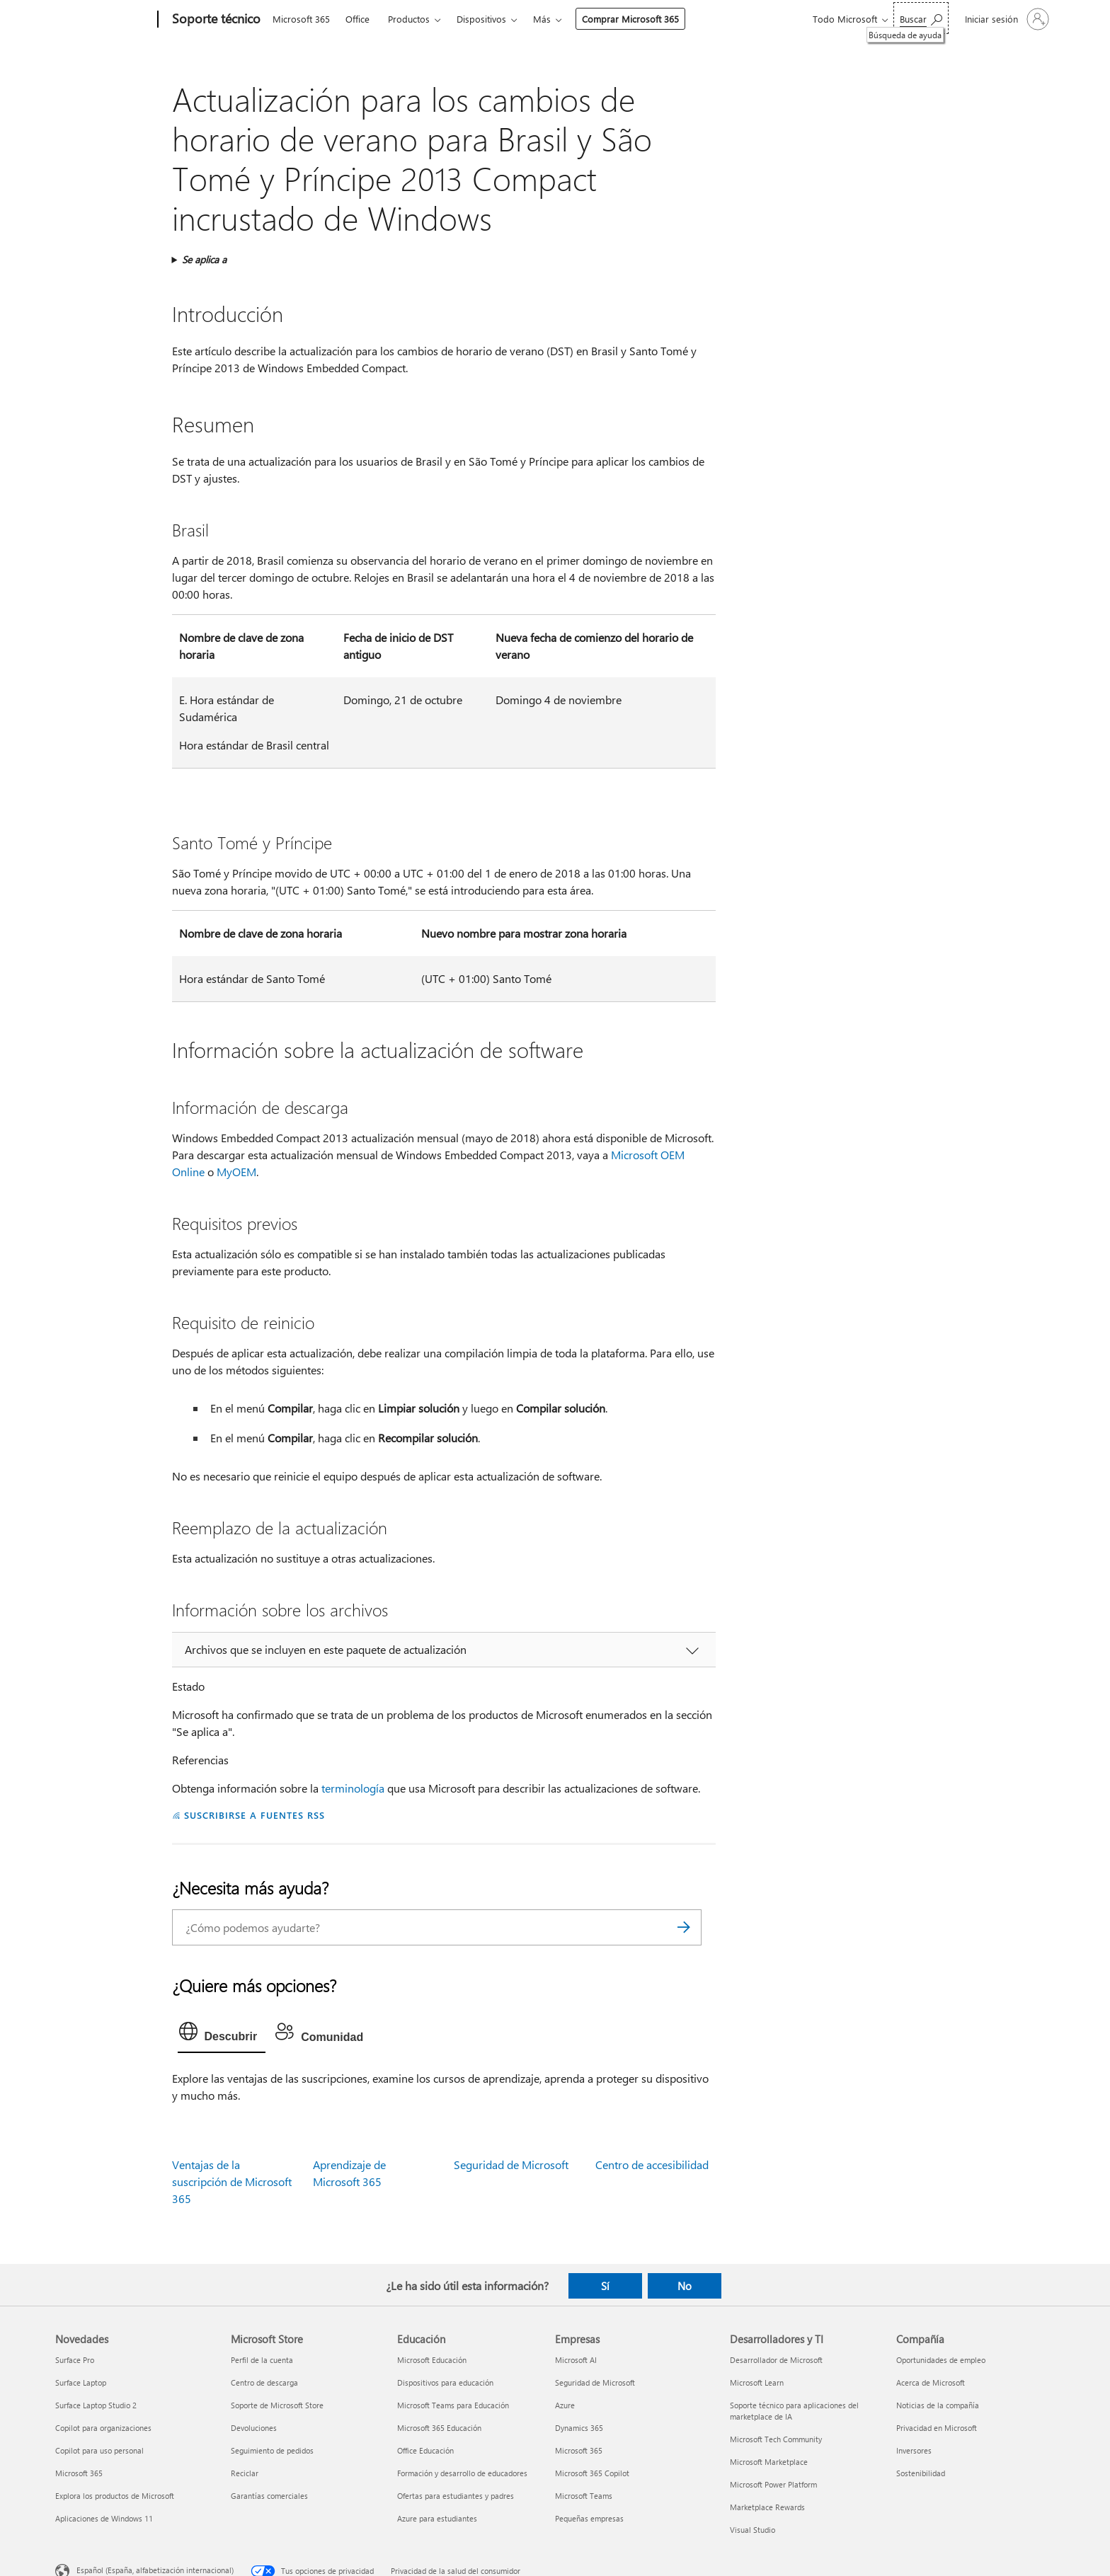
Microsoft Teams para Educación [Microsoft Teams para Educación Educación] (453, 2405)
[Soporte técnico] (215, 20)
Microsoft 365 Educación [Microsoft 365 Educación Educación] (439, 2427)
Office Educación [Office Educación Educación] (425, 2450)
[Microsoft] (103, 20)
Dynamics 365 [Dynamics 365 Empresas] (579, 2427)
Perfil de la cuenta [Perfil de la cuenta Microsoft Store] (262, 2359)
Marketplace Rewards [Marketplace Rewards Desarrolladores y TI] (767, 2507)
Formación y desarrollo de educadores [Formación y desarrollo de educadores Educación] (462, 2473)
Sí (605, 2286)
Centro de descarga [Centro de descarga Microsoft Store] (264, 2382)
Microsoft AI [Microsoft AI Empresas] (576, 2359)
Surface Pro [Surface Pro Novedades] (74, 2359)
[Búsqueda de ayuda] (921, 18)
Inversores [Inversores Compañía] (914, 2450)
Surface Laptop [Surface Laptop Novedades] (80, 2382)
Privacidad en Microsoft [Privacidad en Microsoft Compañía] (936, 2427)
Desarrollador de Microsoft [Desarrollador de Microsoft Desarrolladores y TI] (776, 2359)
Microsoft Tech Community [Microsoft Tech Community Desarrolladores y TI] (776, 2439)
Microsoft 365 (301, 19)
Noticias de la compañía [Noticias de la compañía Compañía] (937, 2405)
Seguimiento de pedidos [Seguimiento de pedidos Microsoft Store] (272, 2450)
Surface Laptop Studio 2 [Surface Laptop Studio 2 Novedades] (96, 2405)
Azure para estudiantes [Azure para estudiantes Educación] (437, 2518)
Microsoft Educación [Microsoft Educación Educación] (432, 2359)
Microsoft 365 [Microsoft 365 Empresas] (578, 2450)
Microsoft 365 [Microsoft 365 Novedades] (79, 2473)
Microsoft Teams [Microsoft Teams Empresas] (583, 2495)
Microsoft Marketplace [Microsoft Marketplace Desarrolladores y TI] (769, 2461)
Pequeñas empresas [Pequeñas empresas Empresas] (589, 2518)
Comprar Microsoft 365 (630, 19)
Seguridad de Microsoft (511, 2164)
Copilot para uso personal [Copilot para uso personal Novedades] (99, 2450)
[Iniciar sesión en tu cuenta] (1005, 19)
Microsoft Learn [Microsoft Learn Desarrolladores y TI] (757, 2382)
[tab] (222, 2034)
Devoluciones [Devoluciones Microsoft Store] (254, 2427)
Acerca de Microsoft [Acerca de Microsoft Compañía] (930, 2382)
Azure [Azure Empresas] (565, 2405)
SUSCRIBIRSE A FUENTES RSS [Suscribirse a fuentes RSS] (254, 1815)
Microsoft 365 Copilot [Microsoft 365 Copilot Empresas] (592, 2473)
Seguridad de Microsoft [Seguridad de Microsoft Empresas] (595, 2382)
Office (357, 19)
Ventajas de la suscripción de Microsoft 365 (232, 2181)
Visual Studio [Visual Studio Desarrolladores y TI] (752, 2529)
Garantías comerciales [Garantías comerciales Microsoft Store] (269, 2495)
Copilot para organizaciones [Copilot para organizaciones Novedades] (103, 2427)
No (684, 2286)
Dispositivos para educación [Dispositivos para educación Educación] (445, 2382)
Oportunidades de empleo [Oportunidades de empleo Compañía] (940, 2359)
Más (542, 19)
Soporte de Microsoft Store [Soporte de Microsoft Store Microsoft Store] (277, 2405)
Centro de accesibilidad (652, 2164)
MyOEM (236, 1171)
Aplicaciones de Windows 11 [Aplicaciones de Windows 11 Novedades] (104, 2518)
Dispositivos (481, 19)
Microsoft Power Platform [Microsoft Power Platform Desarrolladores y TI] (773, 2484)
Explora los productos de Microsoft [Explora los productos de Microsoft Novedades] (114, 2495)
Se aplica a (204, 259)
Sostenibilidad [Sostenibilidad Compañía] (920, 2473)
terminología (352, 1788)
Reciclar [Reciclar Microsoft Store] (244, 2473)
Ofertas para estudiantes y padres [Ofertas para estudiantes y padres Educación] (455, 2495)
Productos (409, 19)
